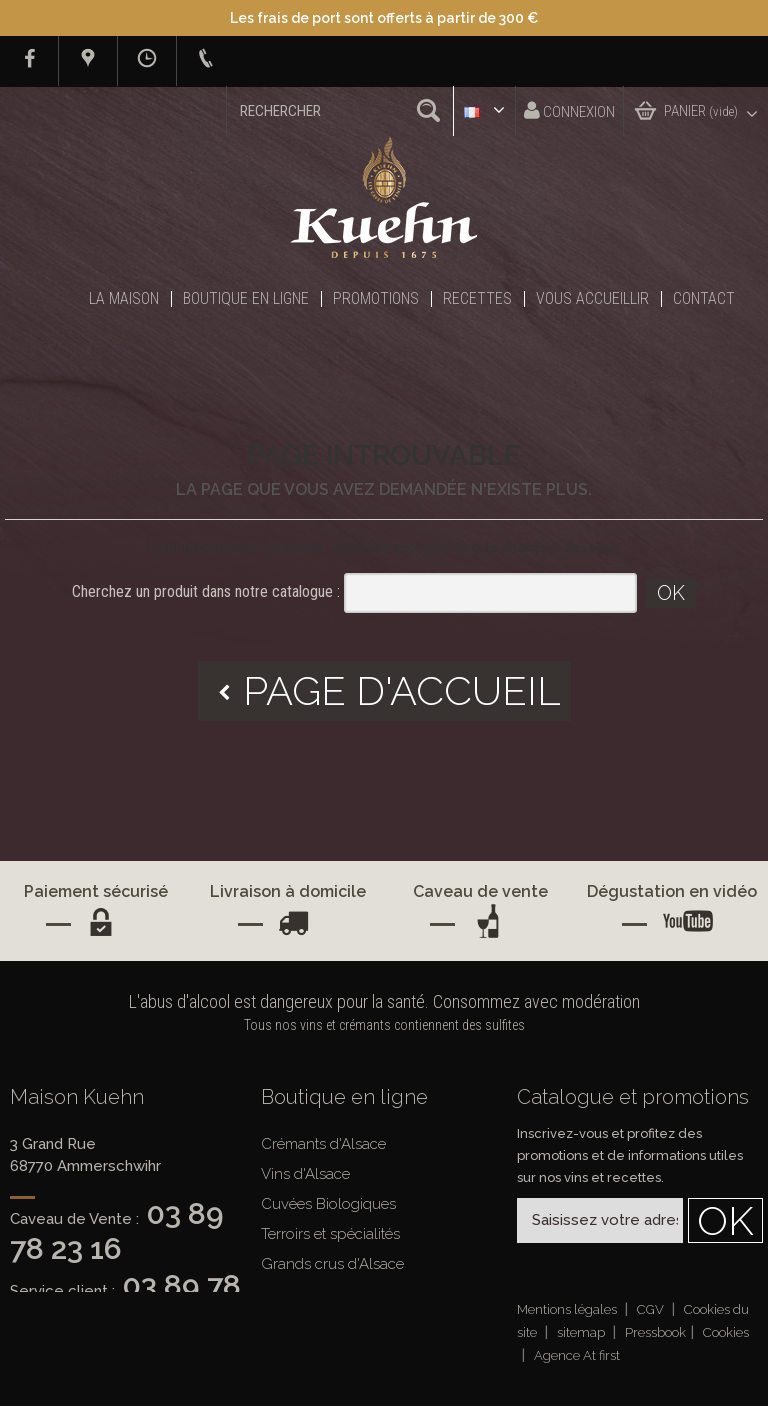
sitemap (582, 1332)
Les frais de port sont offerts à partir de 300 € (384, 18)
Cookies (726, 1332)
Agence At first (577, 1355)
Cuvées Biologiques (328, 1204)
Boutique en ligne (246, 298)
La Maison (124, 298)
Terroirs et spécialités (330, 1234)
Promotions (376, 298)
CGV (652, 1309)
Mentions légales (568, 1309)
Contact (704, 298)
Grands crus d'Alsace (332, 1264)
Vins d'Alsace (305, 1174)
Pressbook (655, 1332)
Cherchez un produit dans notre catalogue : (206, 591)
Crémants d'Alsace (323, 1144)
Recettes (477, 298)
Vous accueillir (592, 298)
